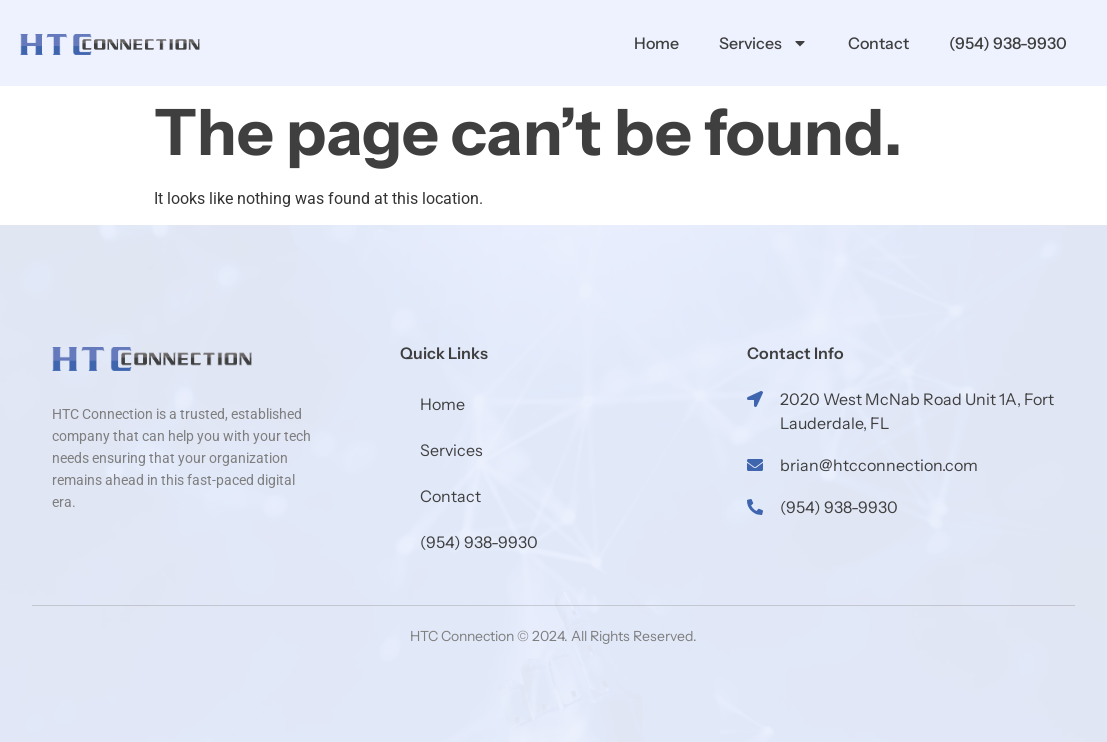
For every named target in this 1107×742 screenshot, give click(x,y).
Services (763, 43)
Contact (878, 43)
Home (656, 43)
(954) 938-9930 (1008, 43)
